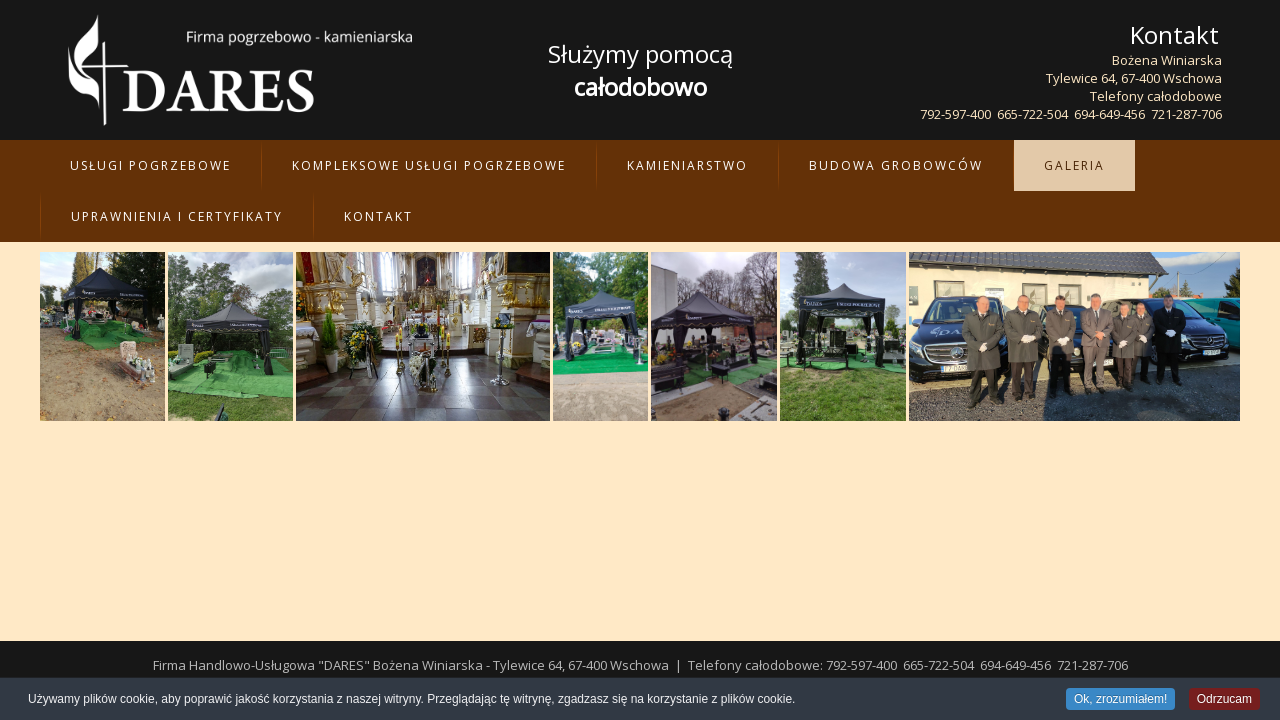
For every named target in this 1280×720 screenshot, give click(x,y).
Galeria (1074, 165)
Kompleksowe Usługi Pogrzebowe (429, 165)
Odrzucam (1224, 700)
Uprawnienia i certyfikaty (177, 216)
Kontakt (378, 216)
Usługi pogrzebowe (150, 165)
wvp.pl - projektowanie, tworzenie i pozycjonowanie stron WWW (668, 664)
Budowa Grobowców (896, 165)
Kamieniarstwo (687, 165)
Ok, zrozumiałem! (1120, 700)
